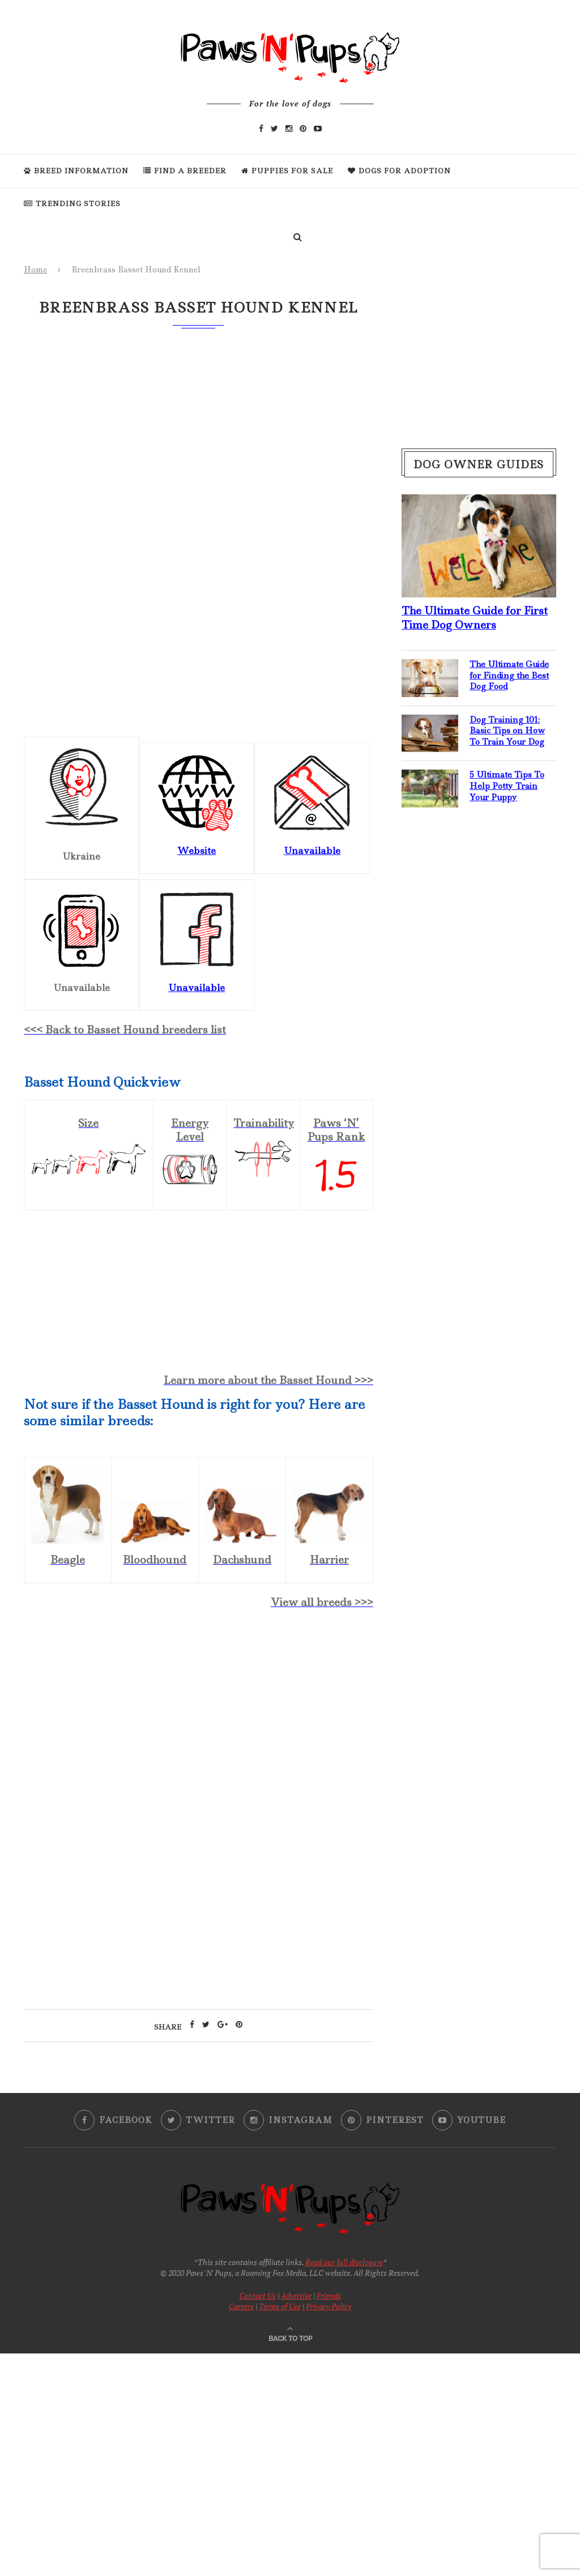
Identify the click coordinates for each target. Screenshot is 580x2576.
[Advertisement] (198, 1717)
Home (35, 269)
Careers (241, 2306)
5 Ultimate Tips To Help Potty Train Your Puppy (507, 786)
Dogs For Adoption (399, 171)
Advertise (296, 2295)
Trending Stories (72, 203)
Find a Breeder (185, 171)
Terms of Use (280, 2306)
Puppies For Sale (287, 171)
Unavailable (196, 987)
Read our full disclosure (344, 2262)
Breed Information (76, 171)
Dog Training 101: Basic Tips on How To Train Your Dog (507, 731)
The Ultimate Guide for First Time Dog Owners (475, 618)
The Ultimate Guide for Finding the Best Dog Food (509, 675)
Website (196, 850)
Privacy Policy (328, 2306)
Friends (329, 2295)
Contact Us (257, 2295)
